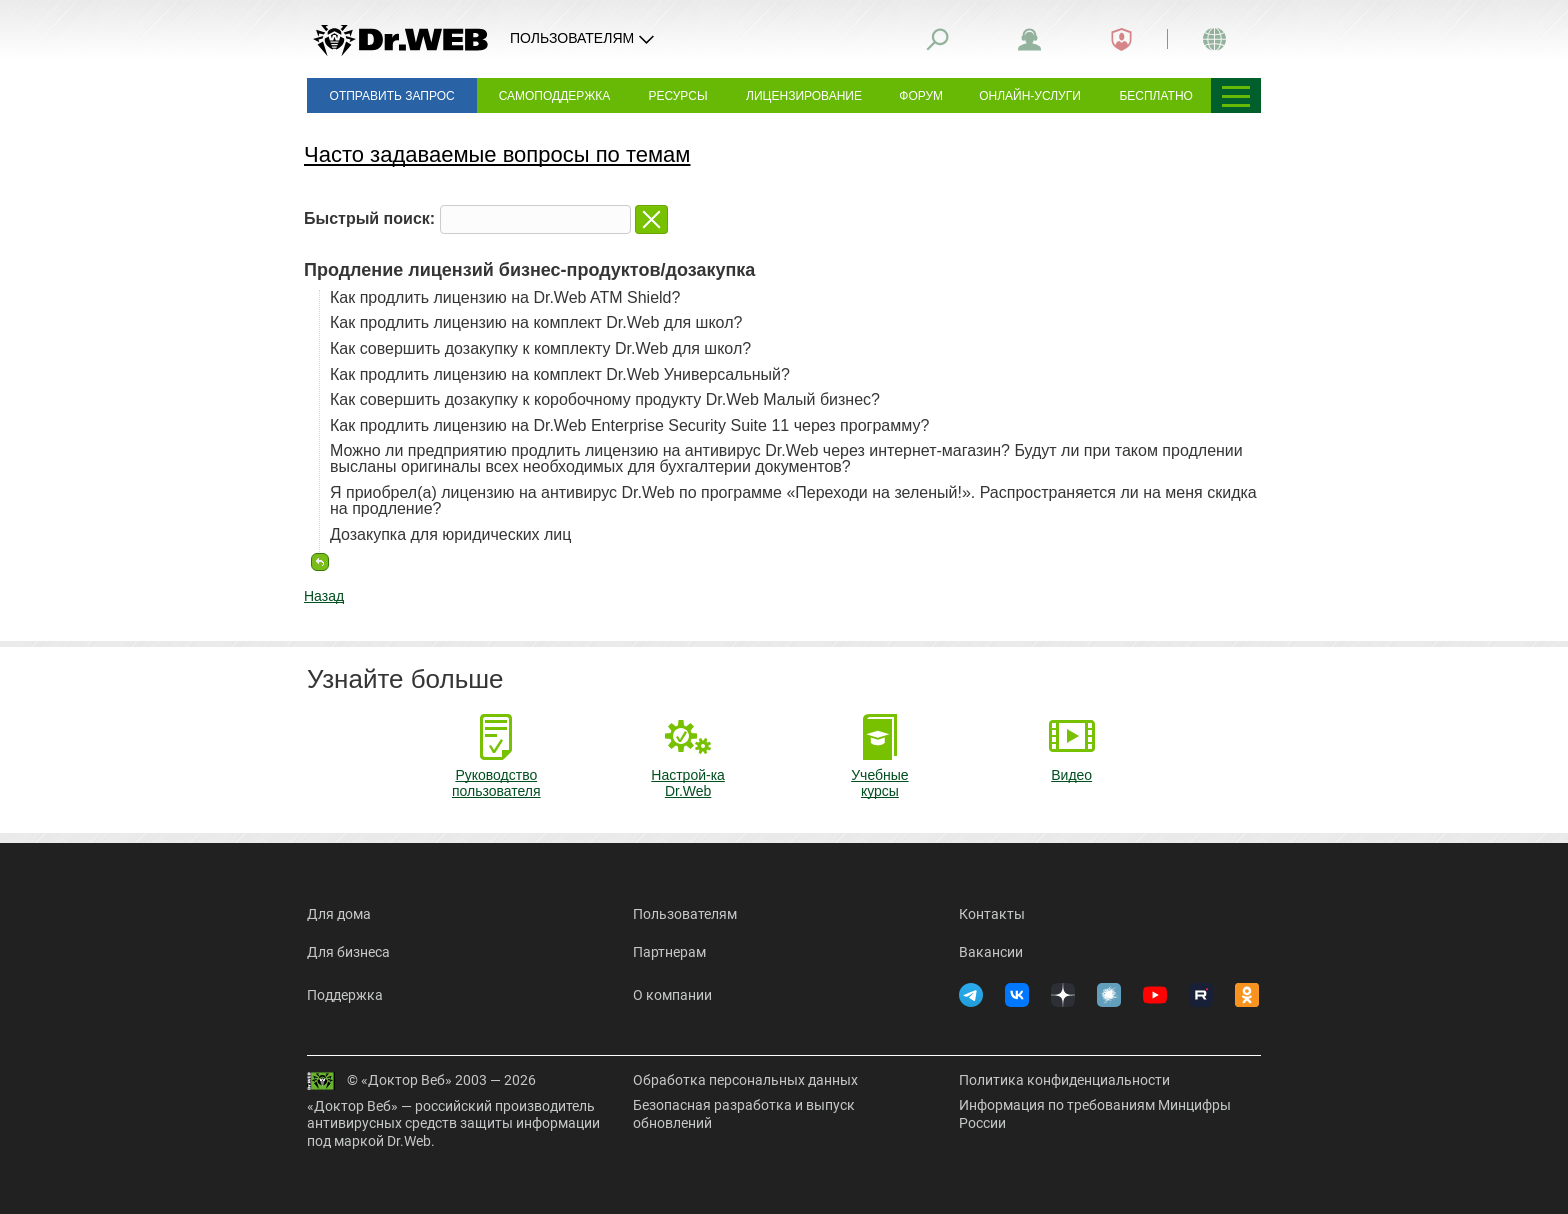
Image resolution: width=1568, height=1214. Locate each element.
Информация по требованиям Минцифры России (1095, 1114)
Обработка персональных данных (745, 1080)
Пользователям (685, 914)
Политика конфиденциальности (1064, 1080)
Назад (324, 596)
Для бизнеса (348, 952)
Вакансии (991, 952)
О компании (672, 995)
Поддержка (345, 995)
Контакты (992, 914)
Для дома (339, 914)
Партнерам (669, 952)
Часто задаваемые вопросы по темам (497, 154)
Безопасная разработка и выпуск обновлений (744, 1114)
